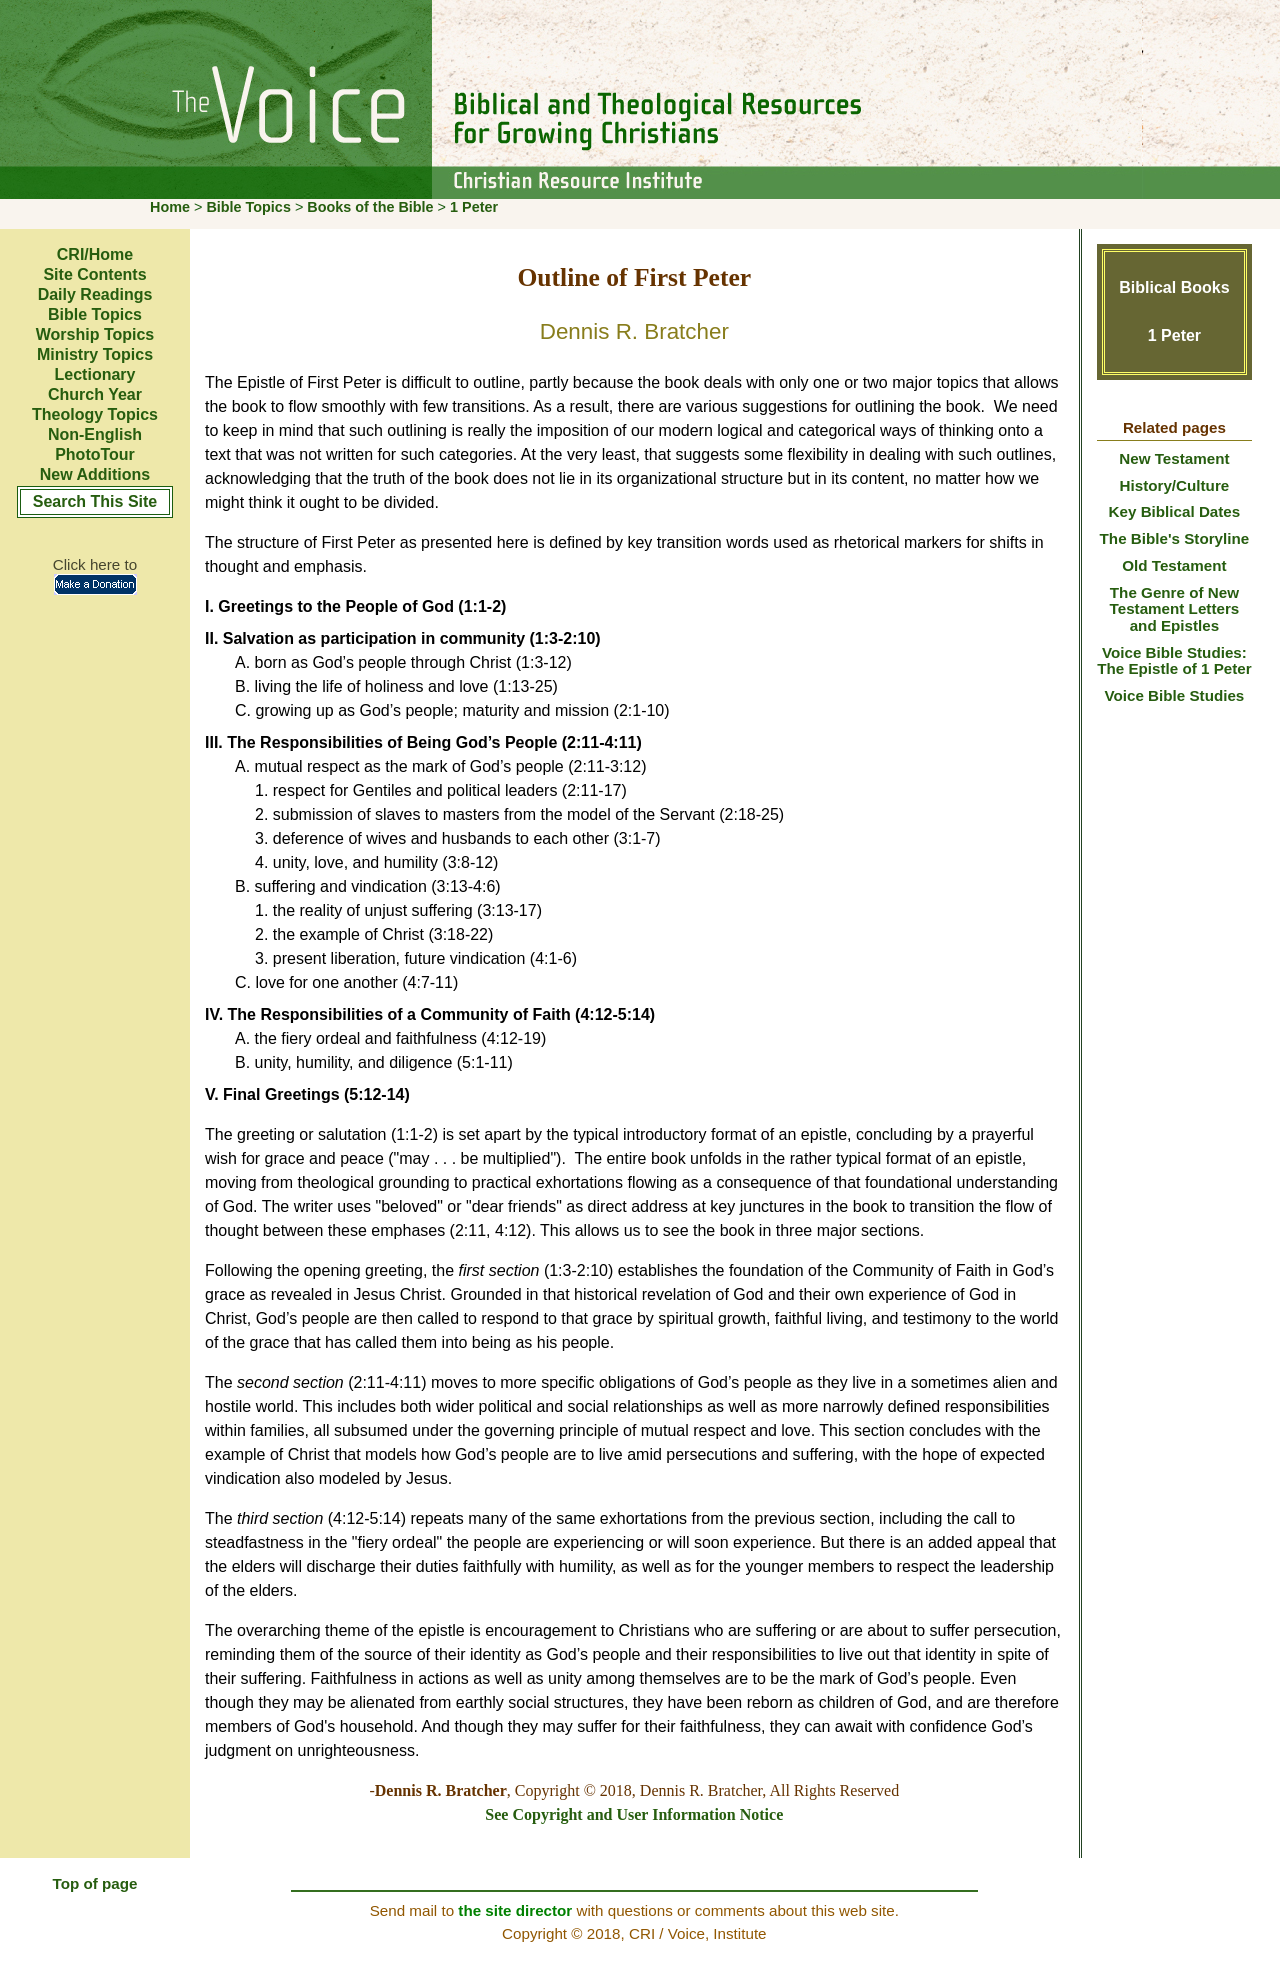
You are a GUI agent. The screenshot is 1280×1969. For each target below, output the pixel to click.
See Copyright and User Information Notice (634, 1814)
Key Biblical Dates (1175, 511)
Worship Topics (95, 334)
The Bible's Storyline (1175, 538)
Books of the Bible (370, 207)
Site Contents (94, 274)
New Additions (95, 474)
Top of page (95, 1883)
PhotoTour (95, 454)
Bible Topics (248, 207)
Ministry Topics (95, 354)
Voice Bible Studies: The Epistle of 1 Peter (1174, 661)
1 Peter (474, 207)
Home (170, 207)
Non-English (95, 434)
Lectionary (95, 374)
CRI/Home (95, 254)
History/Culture (1175, 485)
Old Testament (1174, 565)
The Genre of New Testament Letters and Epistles (1175, 609)
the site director (515, 1910)
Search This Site (95, 501)
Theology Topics (95, 414)
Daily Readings (95, 294)
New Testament (1174, 458)
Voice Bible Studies (1174, 695)
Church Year (95, 394)
